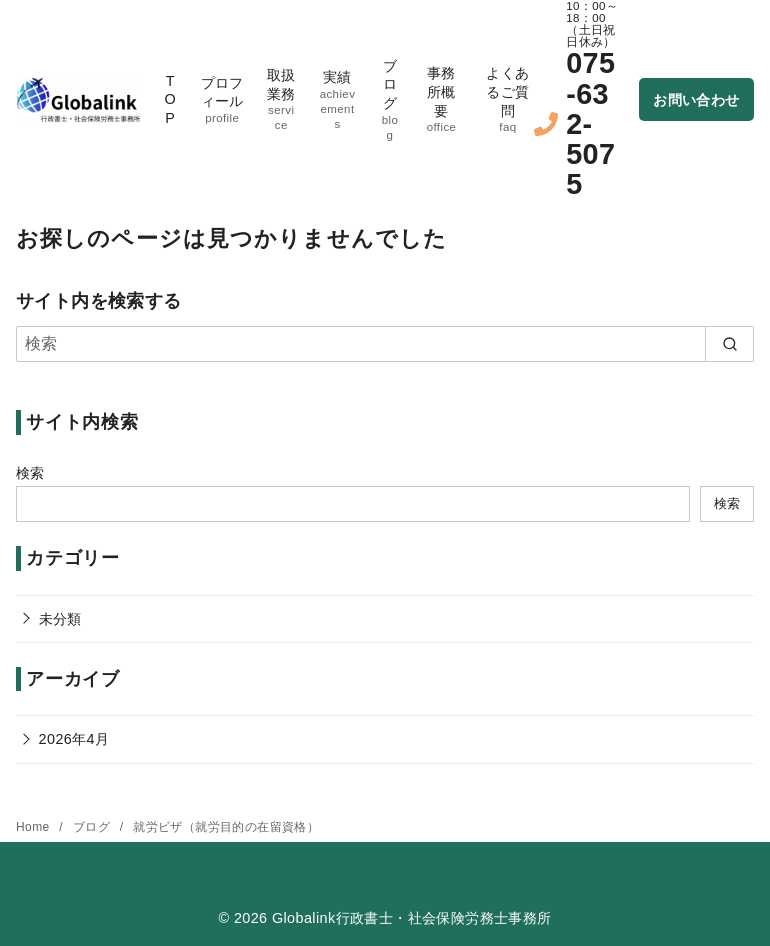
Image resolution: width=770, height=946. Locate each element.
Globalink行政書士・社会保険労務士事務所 (412, 918)
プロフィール (222, 100)
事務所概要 (441, 100)
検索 (30, 473)
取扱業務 (281, 100)
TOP (170, 99)
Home (34, 827)
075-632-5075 (590, 123)
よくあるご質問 (508, 100)
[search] (729, 344)
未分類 (60, 619)
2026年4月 (74, 739)
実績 (337, 100)
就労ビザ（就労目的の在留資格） (226, 827)
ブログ (390, 100)
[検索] (385, 344)
